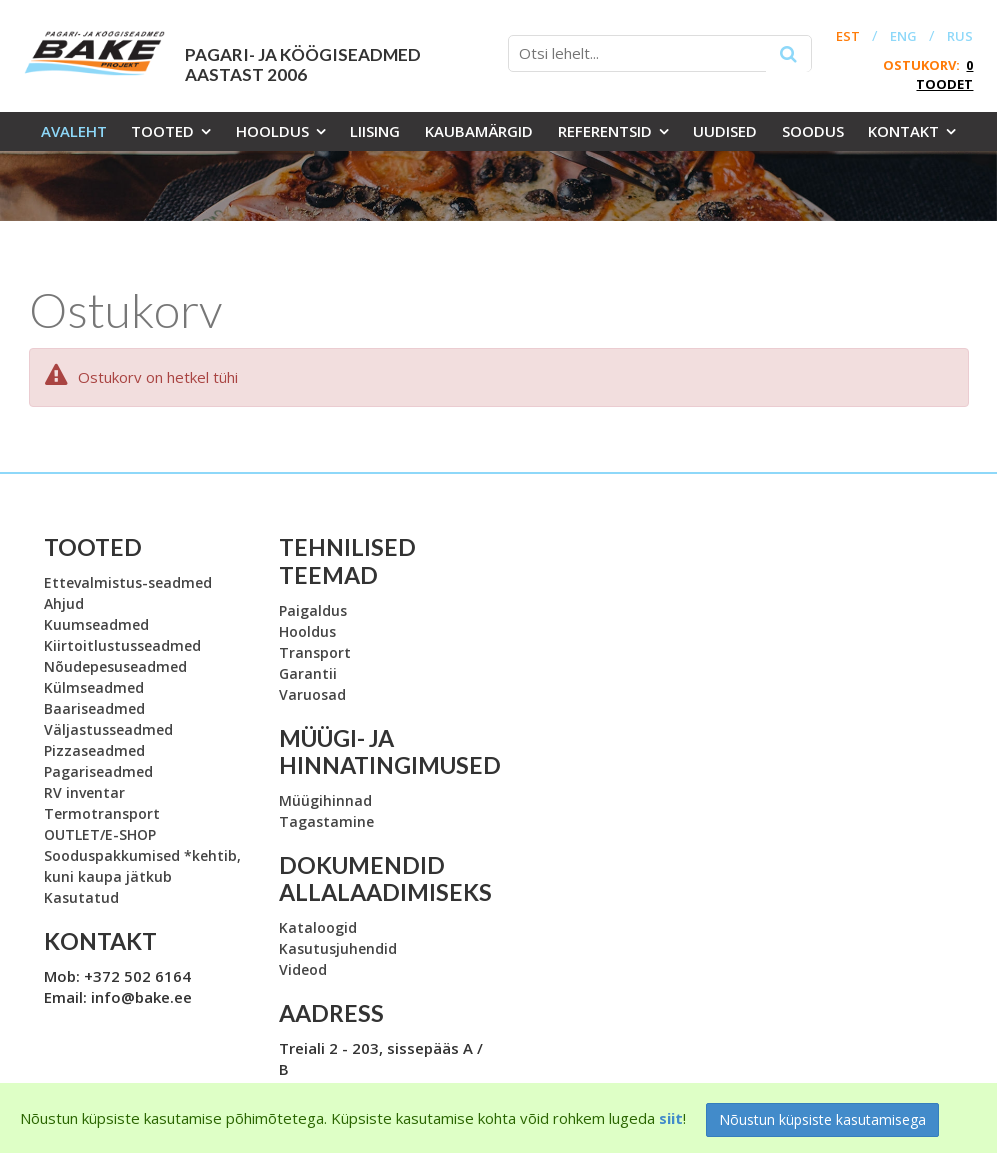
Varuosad (312, 694)
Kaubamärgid (479, 131)
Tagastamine (326, 821)
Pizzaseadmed (94, 750)
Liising (375, 131)
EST (848, 36)
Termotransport (102, 813)
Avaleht (74, 131)
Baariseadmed (94, 708)
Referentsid (605, 131)
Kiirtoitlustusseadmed (122, 645)
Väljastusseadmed (108, 729)
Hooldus (272, 131)
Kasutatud (81, 897)
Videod (303, 969)
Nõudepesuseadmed (115, 666)
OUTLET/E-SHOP (100, 834)
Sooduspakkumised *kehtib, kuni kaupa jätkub (142, 866)
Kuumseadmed (96, 624)
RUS (960, 36)
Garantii (308, 673)
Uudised (725, 131)
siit (671, 1118)
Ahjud (64, 603)
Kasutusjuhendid (338, 948)
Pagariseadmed (98, 771)
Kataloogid (318, 927)
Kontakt (903, 131)
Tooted (162, 131)
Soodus (813, 131)
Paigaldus (313, 610)
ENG (903, 36)
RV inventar (84, 792)
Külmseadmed (94, 687)
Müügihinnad (325, 800)
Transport (315, 652)
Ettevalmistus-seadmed (128, 582)
